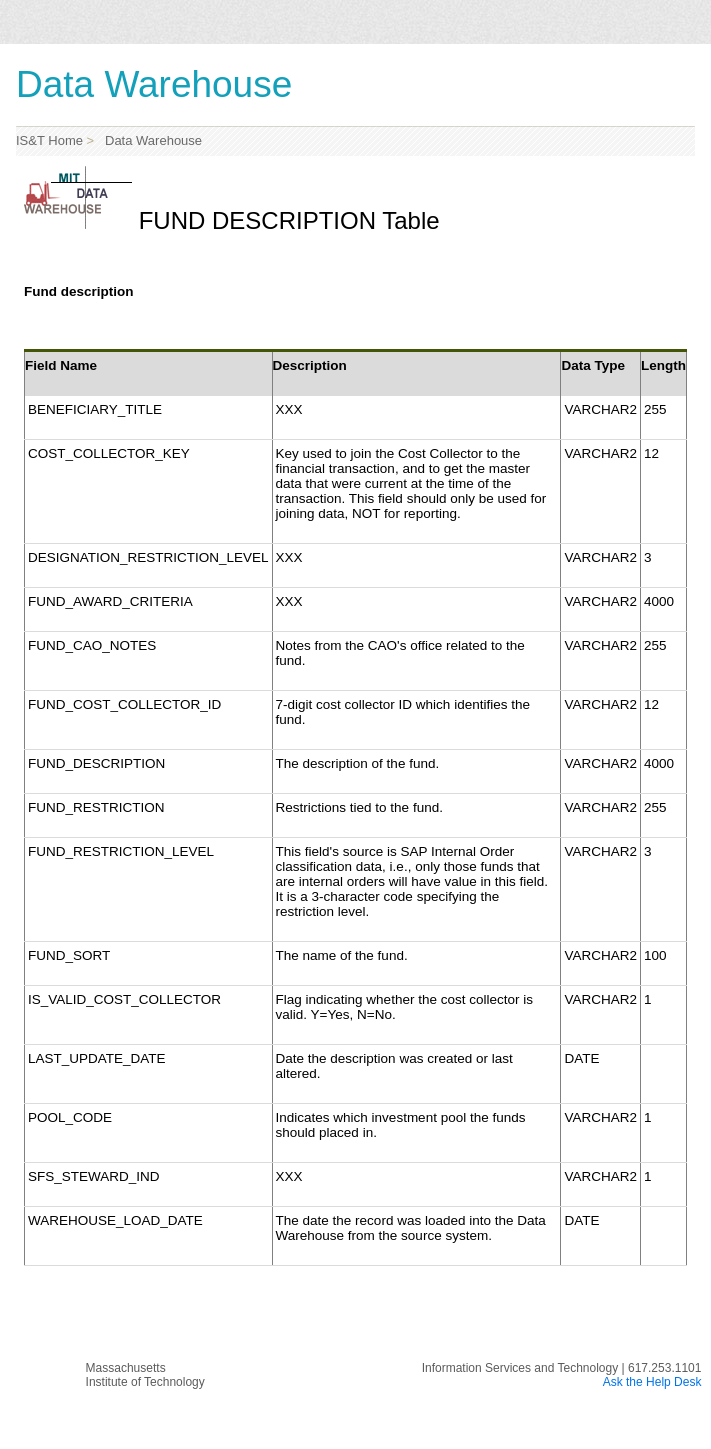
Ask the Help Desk (652, 1382)
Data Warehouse (150, 140)
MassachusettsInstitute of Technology (145, 1375)
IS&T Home (49, 140)
